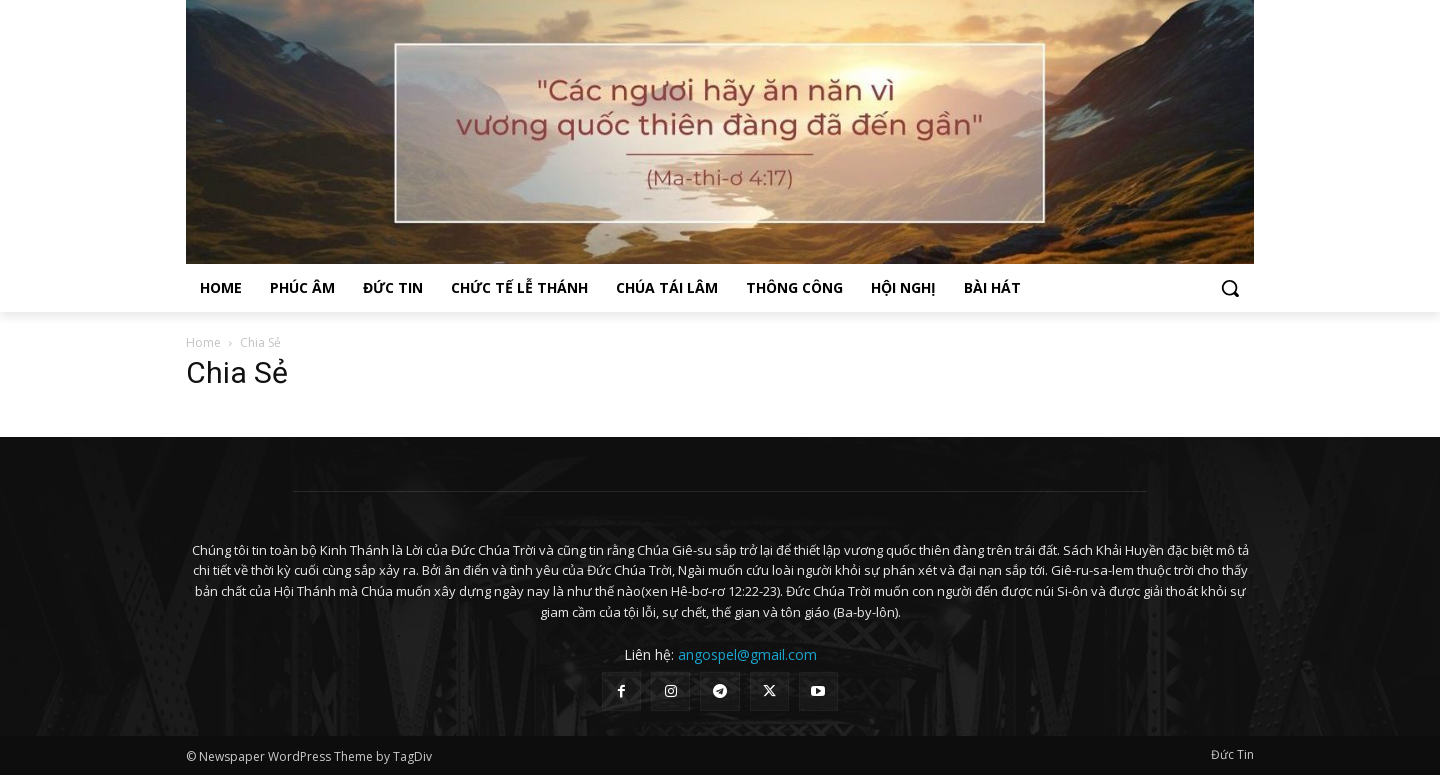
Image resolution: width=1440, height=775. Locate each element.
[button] (1230, 288)
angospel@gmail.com (747, 654)
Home (203, 342)
